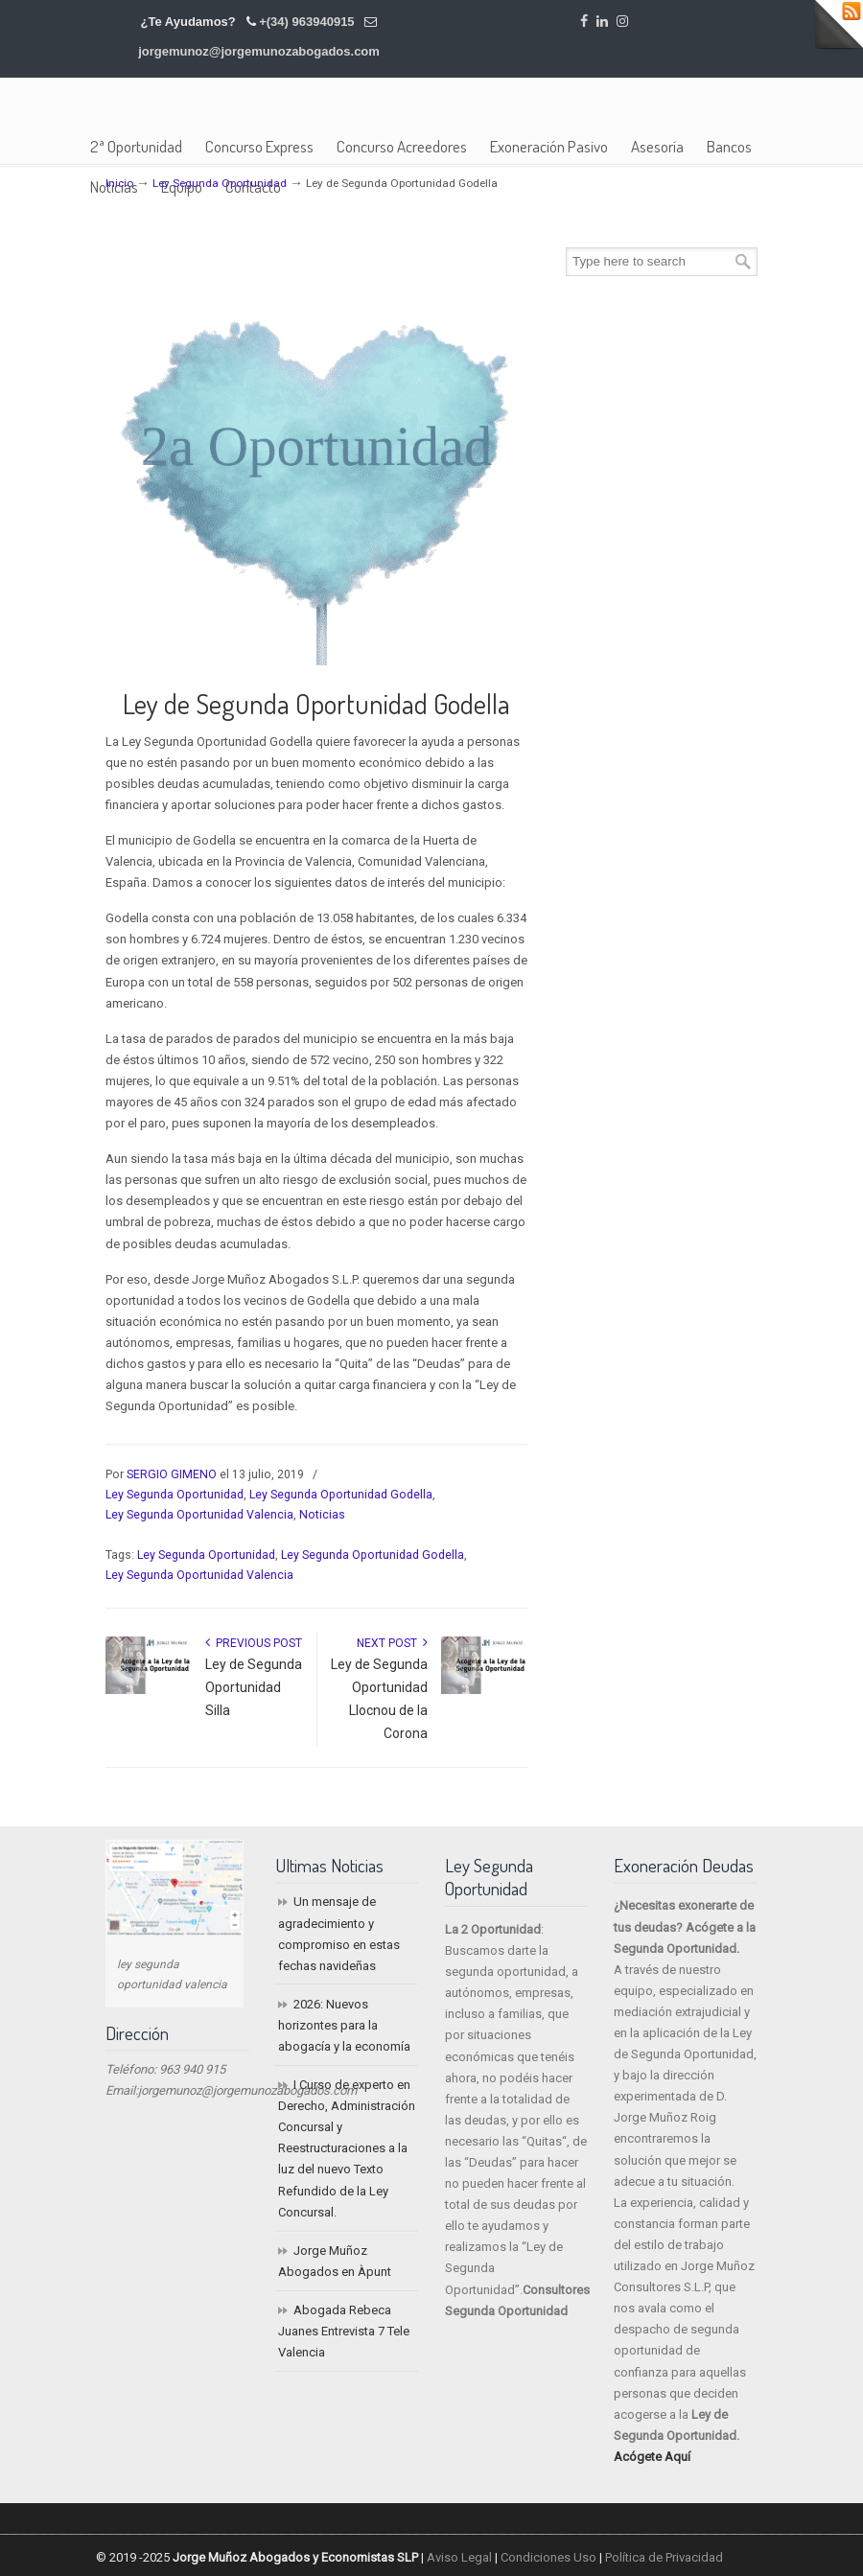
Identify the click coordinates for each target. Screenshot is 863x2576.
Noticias (322, 1514)
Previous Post (253, 1643)
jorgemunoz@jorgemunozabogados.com (259, 51)
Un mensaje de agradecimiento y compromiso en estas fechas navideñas (339, 1933)
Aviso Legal (459, 2557)
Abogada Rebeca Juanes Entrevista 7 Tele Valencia (343, 2331)
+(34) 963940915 (306, 21)
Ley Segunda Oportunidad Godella (340, 1494)
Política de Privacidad (664, 2557)
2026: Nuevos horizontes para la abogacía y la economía (344, 2025)
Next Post (392, 1643)
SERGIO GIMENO (172, 1474)
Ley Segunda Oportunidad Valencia (199, 1514)
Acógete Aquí (652, 2456)
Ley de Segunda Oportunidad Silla (253, 1687)
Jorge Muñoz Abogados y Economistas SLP (261, 111)
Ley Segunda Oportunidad (174, 1494)
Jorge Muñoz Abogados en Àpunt (334, 2261)
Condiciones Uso (548, 2557)
